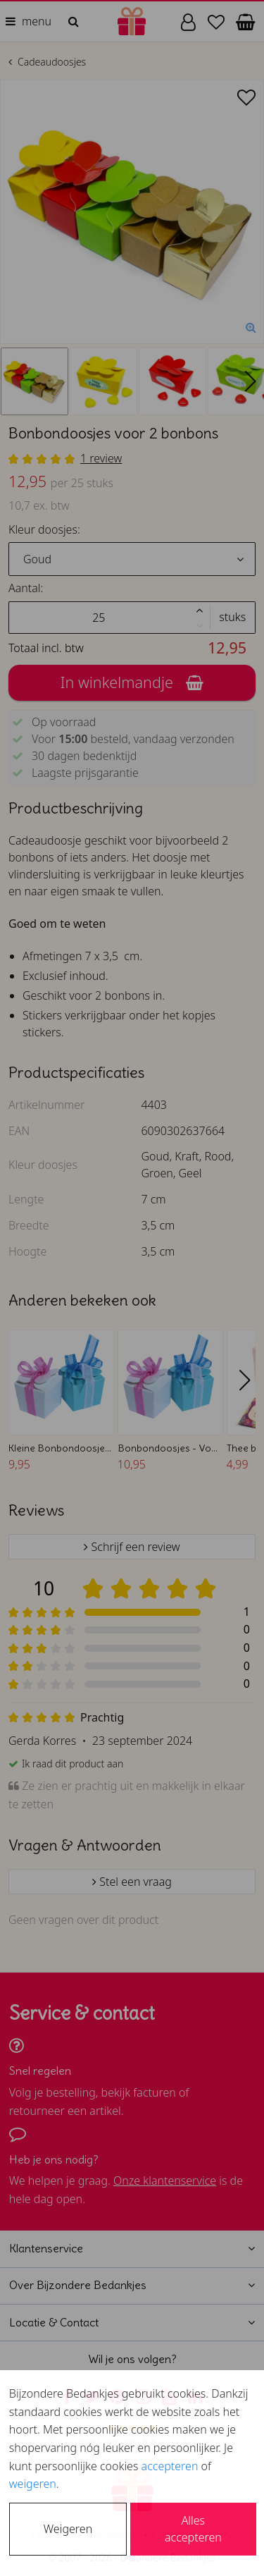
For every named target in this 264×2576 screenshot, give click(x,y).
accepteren (170, 2466)
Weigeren (68, 2529)
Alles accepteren (193, 2529)
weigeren (32, 2483)
